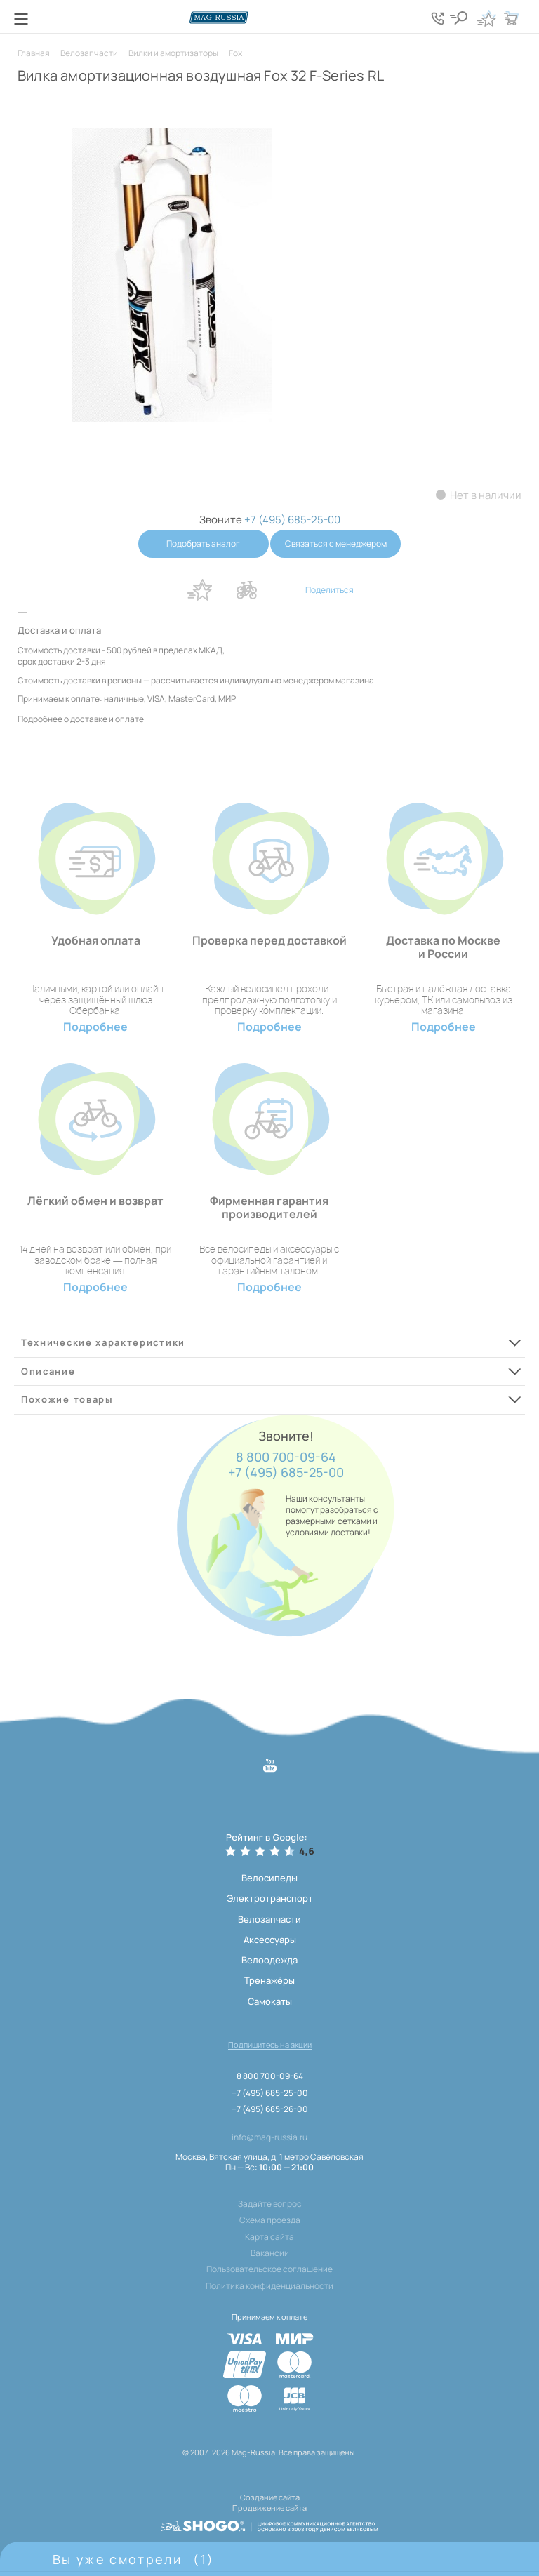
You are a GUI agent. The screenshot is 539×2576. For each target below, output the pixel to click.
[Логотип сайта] (269, 17)
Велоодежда (269, 1960)
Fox (235, 53)
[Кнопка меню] (21, 18)
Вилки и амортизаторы (173, 53)
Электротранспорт (270, 1898)
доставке (88, 719)
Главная (34, 53)
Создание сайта (270, 2497)
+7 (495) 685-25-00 (286, 1473)
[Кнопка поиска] (461, 18)
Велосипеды (269, 1877)
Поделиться (329, 590)
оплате (129, 719)
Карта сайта (269, 2237)
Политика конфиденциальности (269, 2286)
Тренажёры (269, 1980)
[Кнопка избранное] (486, 18)
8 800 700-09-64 (286, 1457)
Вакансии (270, 2253)
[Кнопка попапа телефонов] (440, 18)
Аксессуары (270, 1939)
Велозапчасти (89, 53)
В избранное (199, 590)
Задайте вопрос (270, 2204)
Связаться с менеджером (336, 543)
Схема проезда (269, 2220)
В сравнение (246, 590)
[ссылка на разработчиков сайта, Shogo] (269, 2523)
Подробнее (95, 1027)
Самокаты (270, 2001)
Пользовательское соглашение (269, 2269)
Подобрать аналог (202, 543)
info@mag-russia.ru (269, 2137)
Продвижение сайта (269, 2506)
